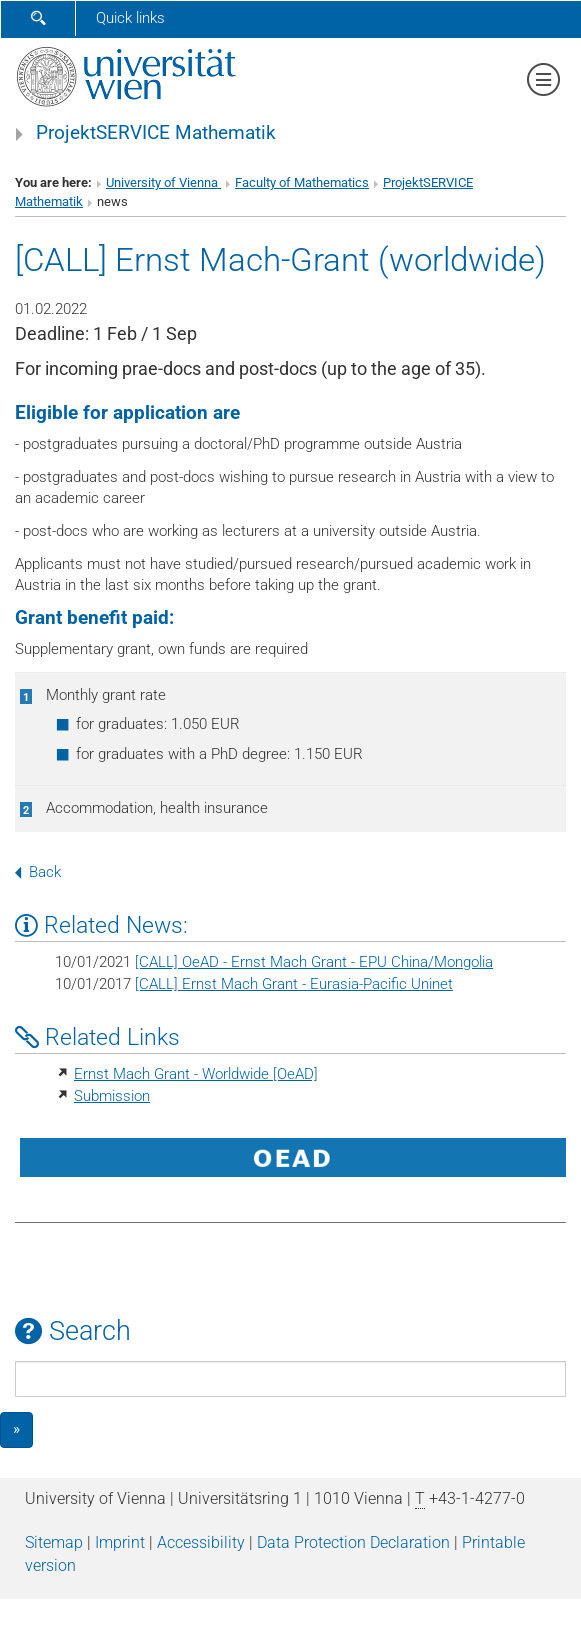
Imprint (120, 1542)
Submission (112, 1096)
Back (38, 872)
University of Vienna (163, 182)
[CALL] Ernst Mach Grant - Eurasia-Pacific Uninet (294, 984)
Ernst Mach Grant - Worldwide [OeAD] (196, 1074)
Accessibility (201, 1542)
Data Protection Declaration (353, 1542)
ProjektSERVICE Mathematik (156, 133)
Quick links (130, 18)
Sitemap (54, 1542)
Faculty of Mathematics (302, 182)
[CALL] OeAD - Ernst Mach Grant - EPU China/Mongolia (314, 962)
